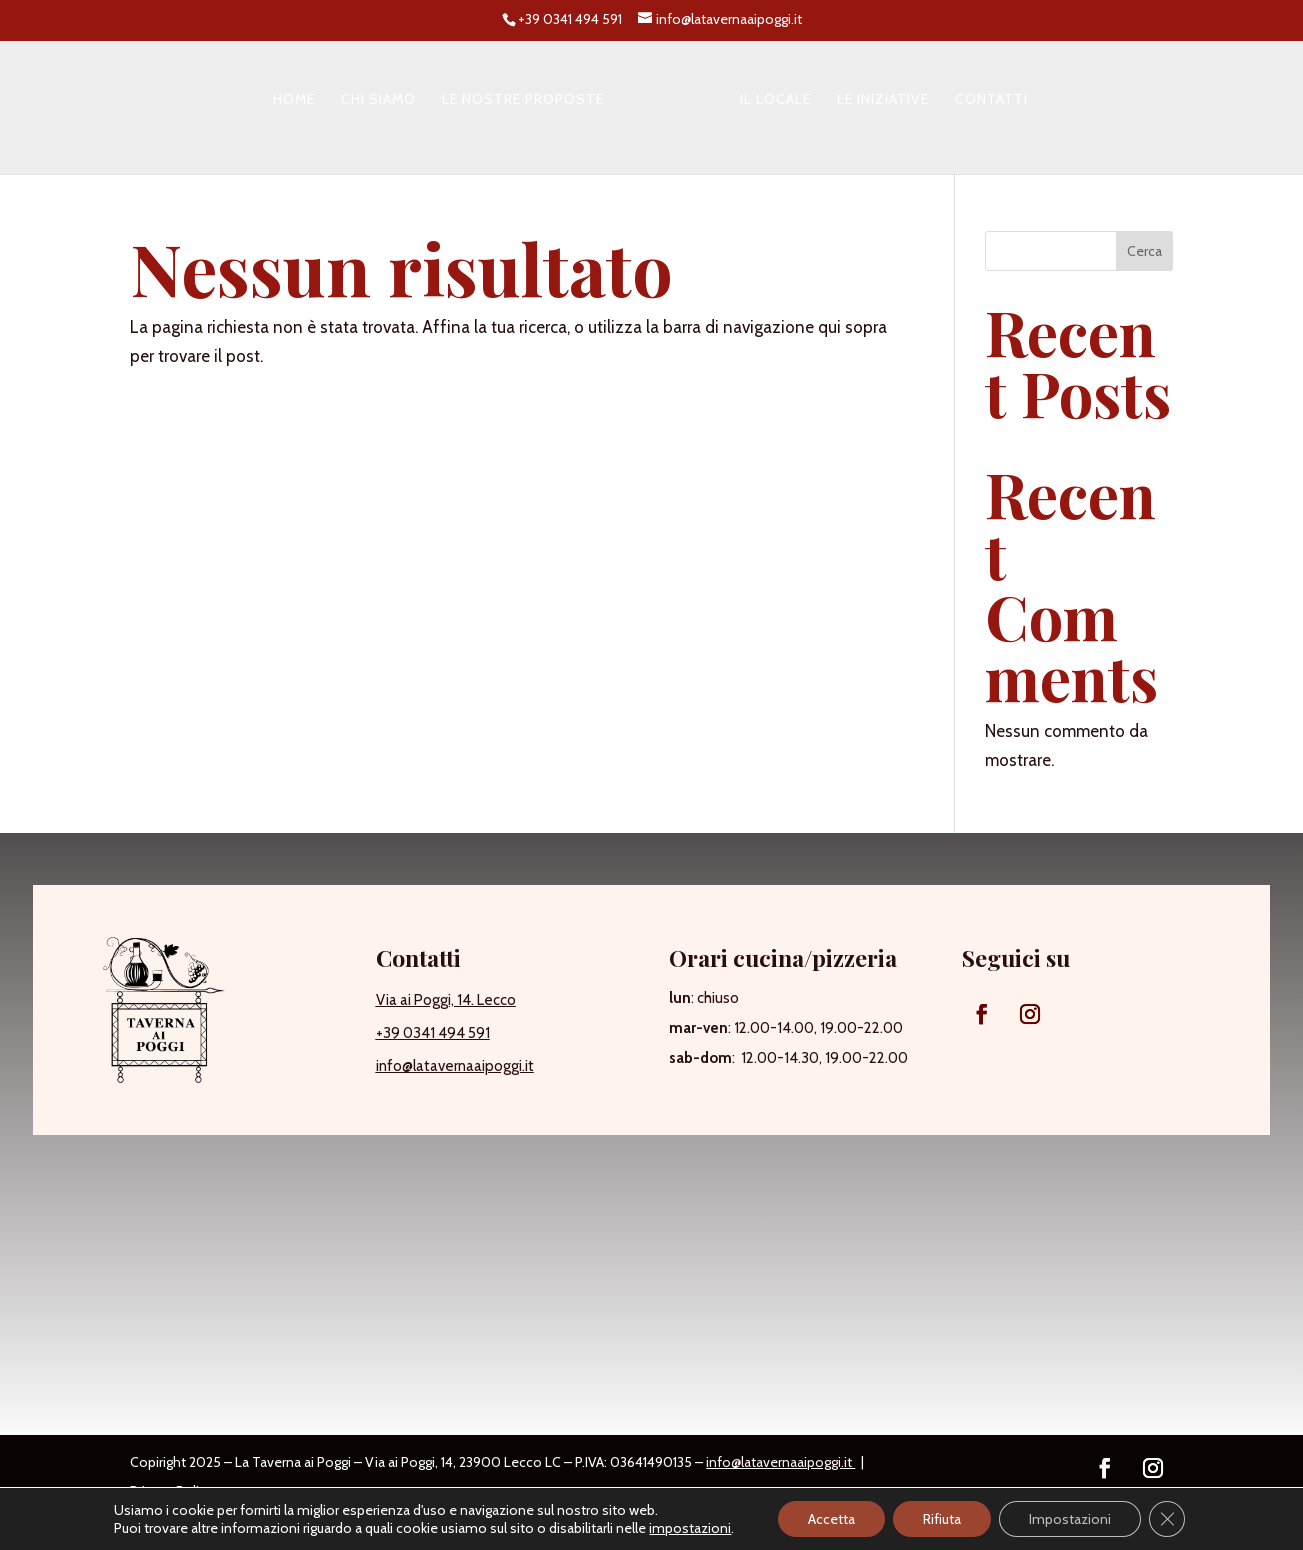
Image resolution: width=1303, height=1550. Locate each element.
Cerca (1144, 251)
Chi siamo (378, 100)
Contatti (991, 100)
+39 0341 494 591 (433, 1033)
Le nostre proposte (523, 100)
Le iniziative (883, 100)
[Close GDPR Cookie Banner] (1167, 1519)
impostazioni (690, 1528)
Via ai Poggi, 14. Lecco (446, 1000)
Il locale (775, 100)
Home (294, 100)
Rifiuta (942, 1519)
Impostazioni (1070, 1519)
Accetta (831, 1519)
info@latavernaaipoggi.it (455, 1066)
